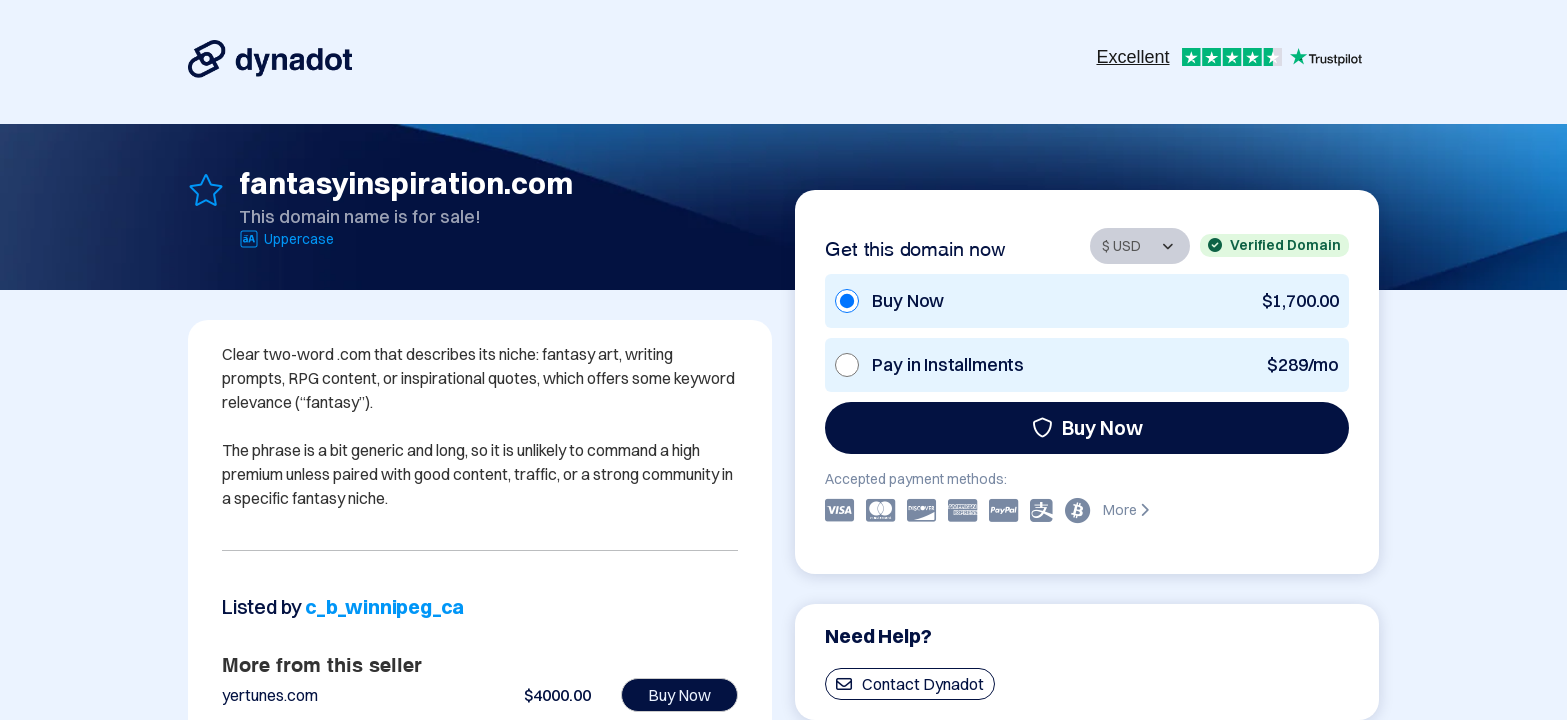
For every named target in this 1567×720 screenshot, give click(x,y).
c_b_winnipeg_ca (384, 606)
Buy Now (1087, 427)
